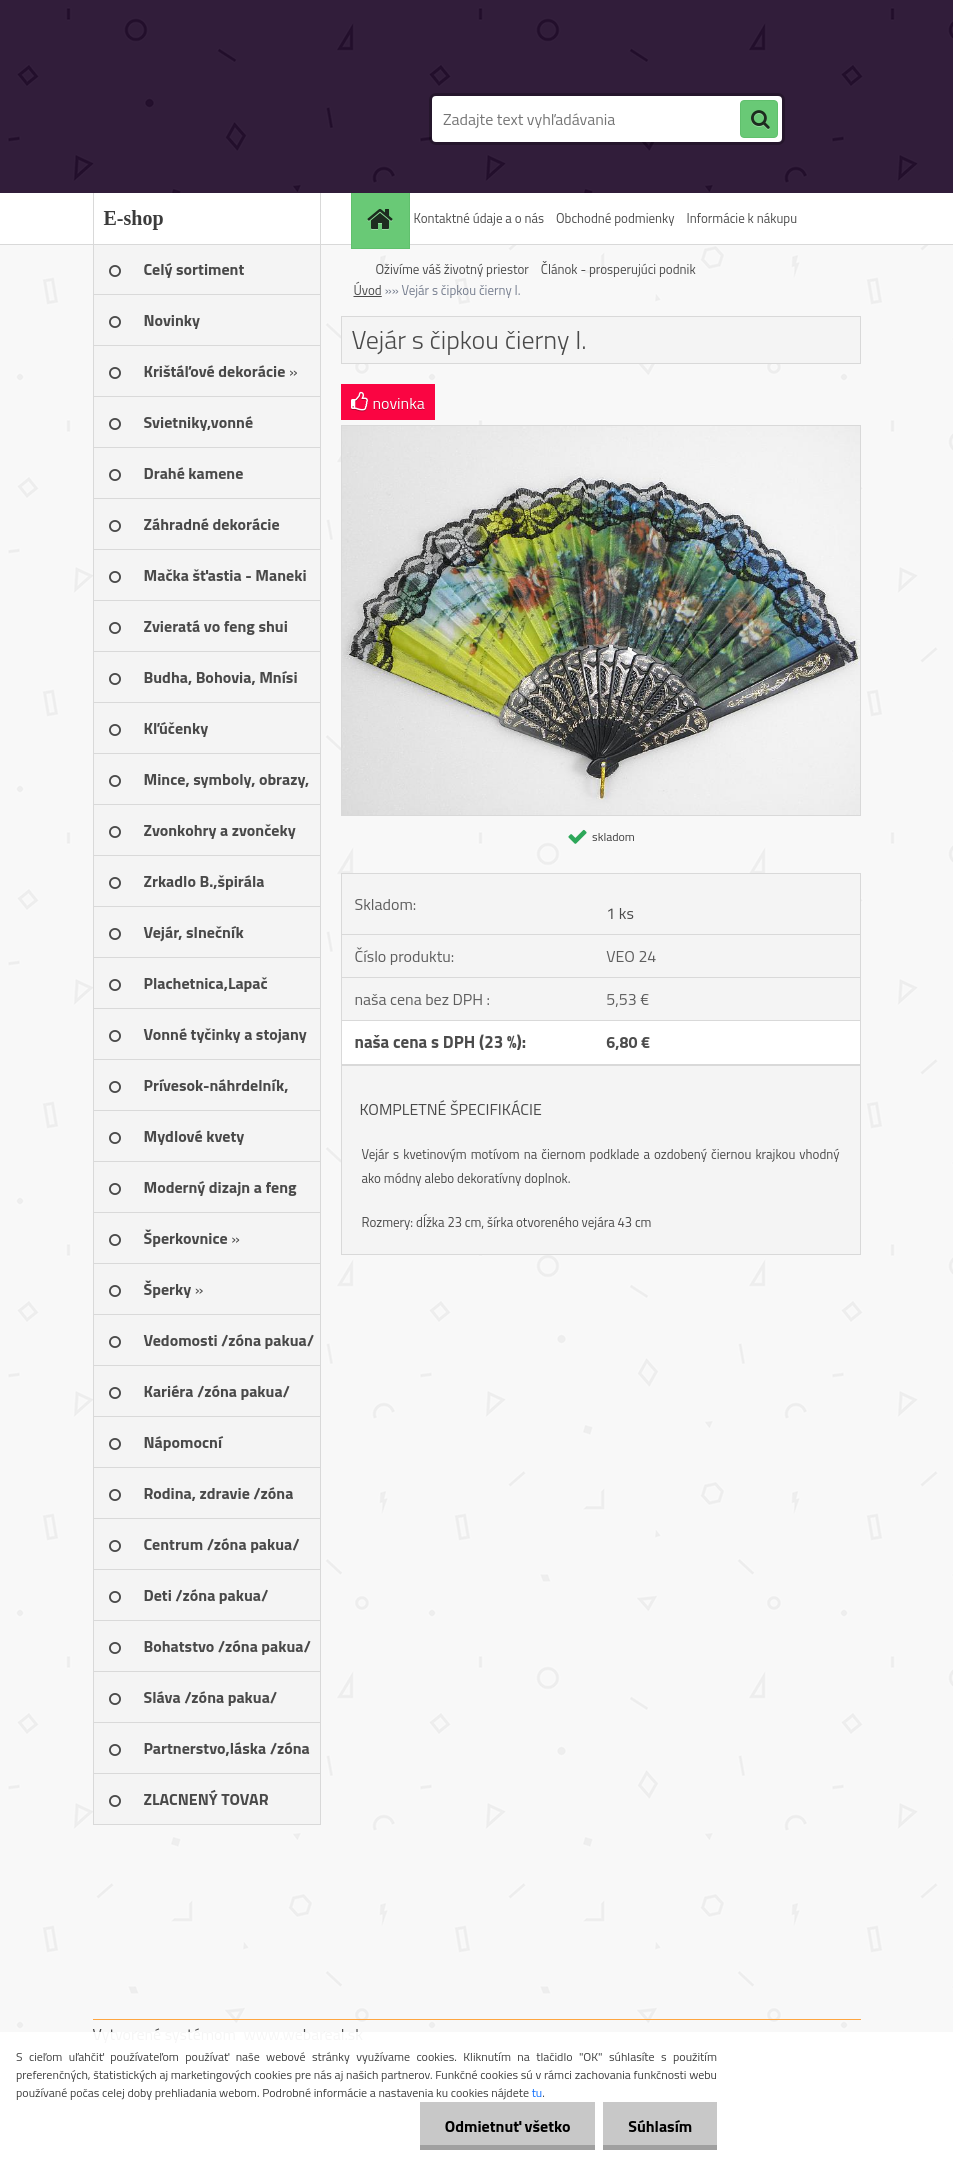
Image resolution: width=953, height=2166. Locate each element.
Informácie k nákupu (742, 218)
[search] (759, 120)
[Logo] (230, 119)
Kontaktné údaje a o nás (479, 218)
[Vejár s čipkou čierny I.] (601, 434)
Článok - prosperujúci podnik (618, 269)
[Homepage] (383, 218)
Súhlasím (660, 2126)
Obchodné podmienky (615, 218)
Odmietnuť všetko (507, 2126)
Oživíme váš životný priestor (452, 269)
